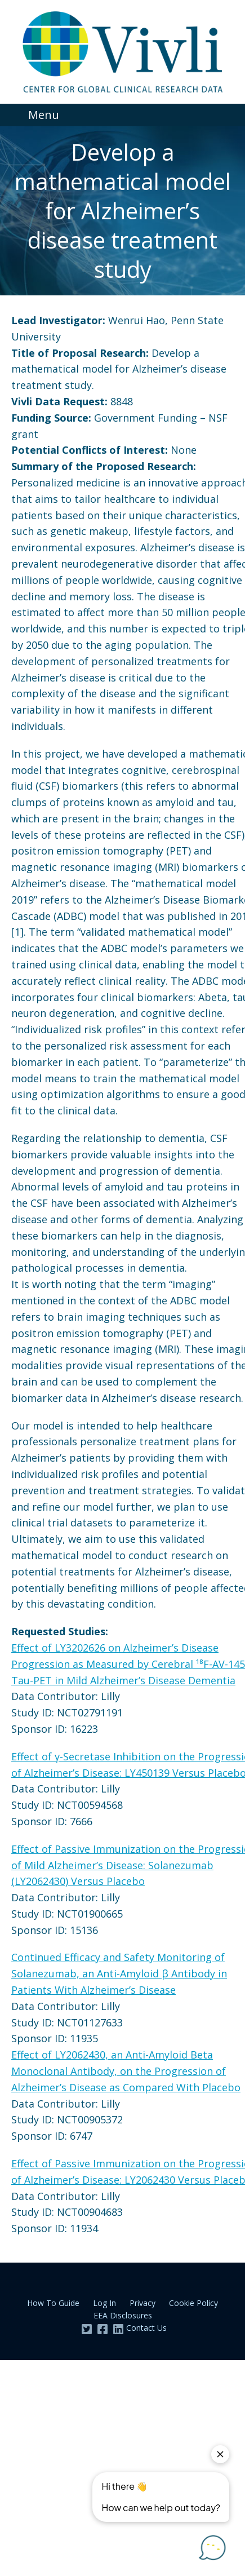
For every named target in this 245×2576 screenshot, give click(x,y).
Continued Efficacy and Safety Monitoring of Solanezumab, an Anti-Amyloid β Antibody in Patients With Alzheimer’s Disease (119, 1973)
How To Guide (53, 2303)
